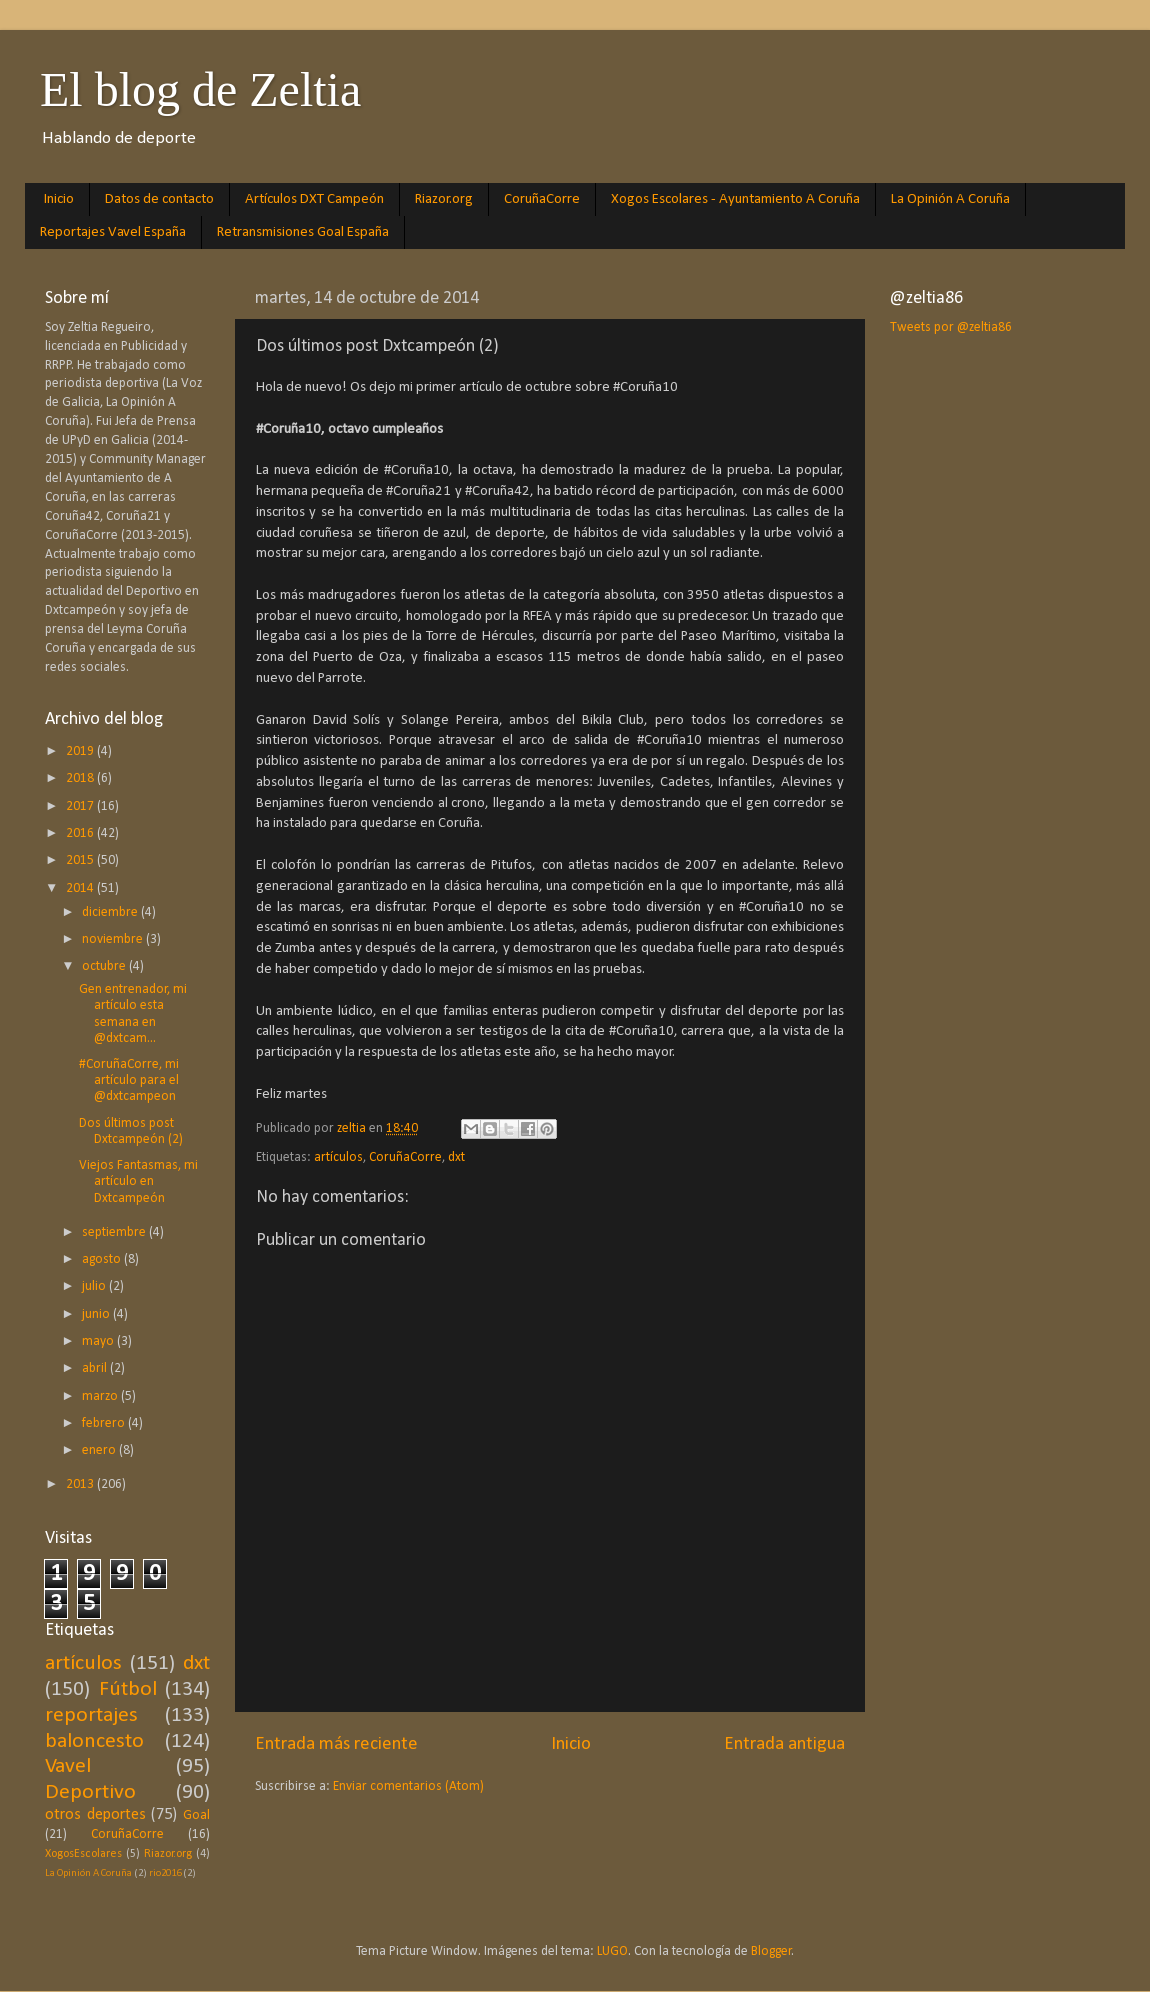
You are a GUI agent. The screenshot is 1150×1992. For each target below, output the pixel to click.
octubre (105, 966)
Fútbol (128, 1689)
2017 (81, 806)
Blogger (771, 1951)
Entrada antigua (784, 1744)
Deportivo (90, 1792)
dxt (456, 1157)
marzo (101, 1396)
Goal (196, 1815)
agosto (103, 1259)
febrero (105, 1423)
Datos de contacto (159, 199)
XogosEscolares (83, 1854)
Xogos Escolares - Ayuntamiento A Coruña (735, 199)
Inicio (59, 199)
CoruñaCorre (542, 199)
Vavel (68, 1766)
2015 (81, 860)
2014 (81, 888)
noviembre (114, 939)
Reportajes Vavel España (113, 232)
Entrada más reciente (336, 1744)
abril (96, 1368)
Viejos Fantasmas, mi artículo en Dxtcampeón (138, 1181)
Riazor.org (444, 199)
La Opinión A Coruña (950, 199)
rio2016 (165, 1873)
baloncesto (94, 1741)
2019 (81, 751)
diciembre (111, 912)
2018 (81, 778)
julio (95, 1286)
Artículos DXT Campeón (314, 199)
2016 (81, 833)
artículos (338, 1157)
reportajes (91, 1715)
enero (100, 1450)
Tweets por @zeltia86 (951, 327)
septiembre (115, 1232)
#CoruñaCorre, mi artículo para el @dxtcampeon (129, 1080)
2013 (81, 1484)
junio (97, 1314)
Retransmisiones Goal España (303, 232)
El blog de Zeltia (200, 89)
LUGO (612, 1951)
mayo (99, 1341)
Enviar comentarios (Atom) (408, 1786)
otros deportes (95, 1815)
